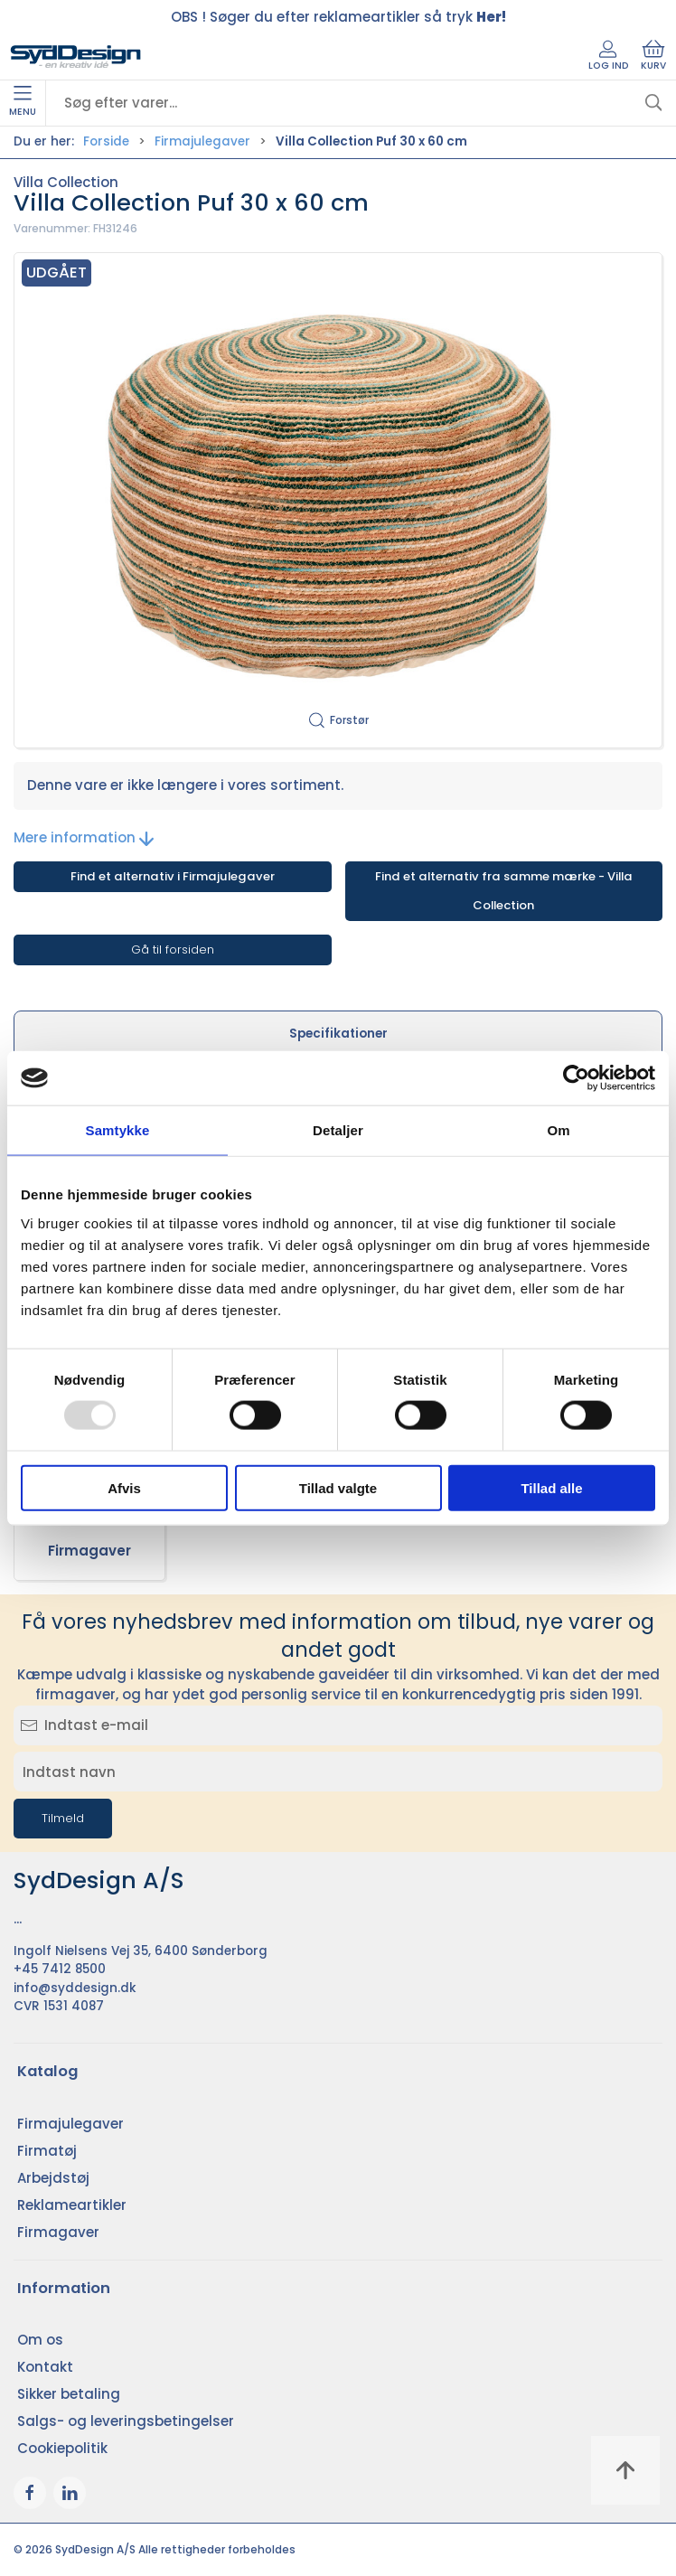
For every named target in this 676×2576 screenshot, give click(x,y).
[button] (338, 500)
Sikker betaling (68, 2393)
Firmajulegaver (202, 141)
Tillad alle (551, 1487)
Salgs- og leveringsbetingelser (125, 2420)
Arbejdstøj (53, 2177)
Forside (106, 141)
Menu (22, 102)
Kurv (653, 56)
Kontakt (45, 2366)
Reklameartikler (72, 2204)
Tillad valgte (338, 1487)
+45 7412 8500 (60, 1969)
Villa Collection (66, 182)
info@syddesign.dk (75, 1988)
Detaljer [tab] (338, 1130)
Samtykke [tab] (118, 1130)
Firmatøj (47, 2150)
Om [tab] (558, 1130)
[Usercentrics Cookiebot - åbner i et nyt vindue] (576, 1078)
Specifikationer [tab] (338, 1033)
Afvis (124, 1487)
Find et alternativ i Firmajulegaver (172, 876)
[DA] (76, 57)
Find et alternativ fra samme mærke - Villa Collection (504, 891)
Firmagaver (89, 1550)
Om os (40, 2339)
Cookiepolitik (62, 2448)
